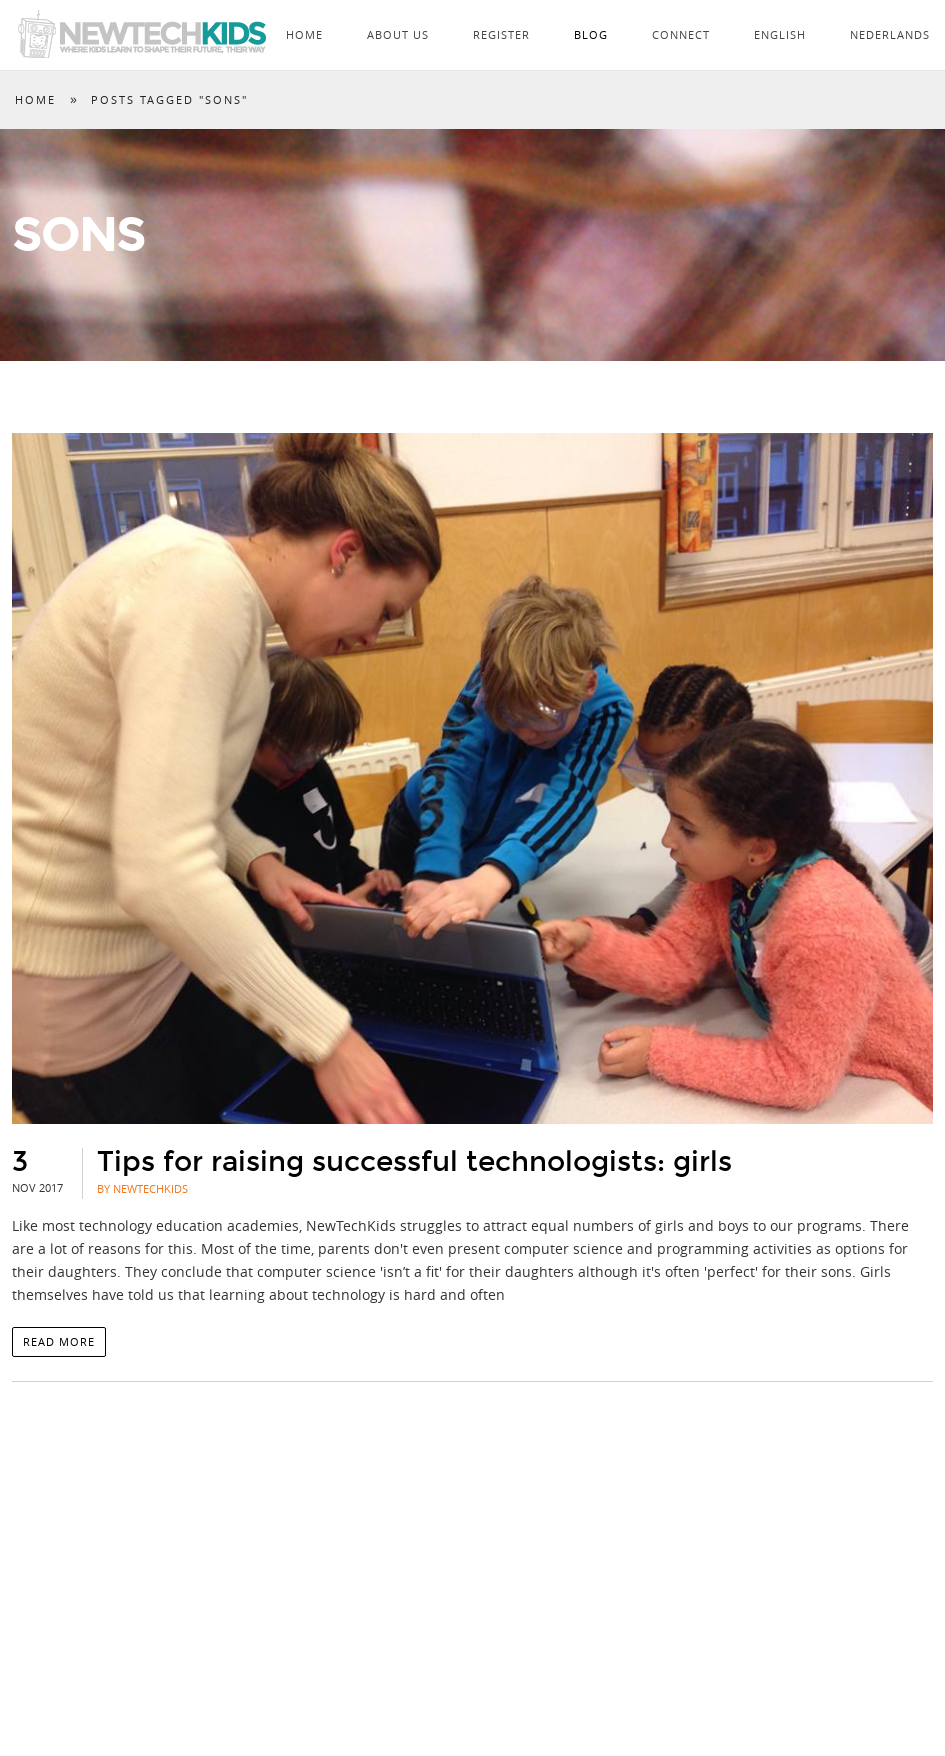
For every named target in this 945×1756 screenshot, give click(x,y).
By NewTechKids (142, 1188)
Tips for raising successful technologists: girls (414, 1162)
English (780, 34)
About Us (398, 34)
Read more (59, 1341)
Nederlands (890, 34)
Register (501, 34)
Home (304, 34)
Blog (591, 34)
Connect (681, 34)
